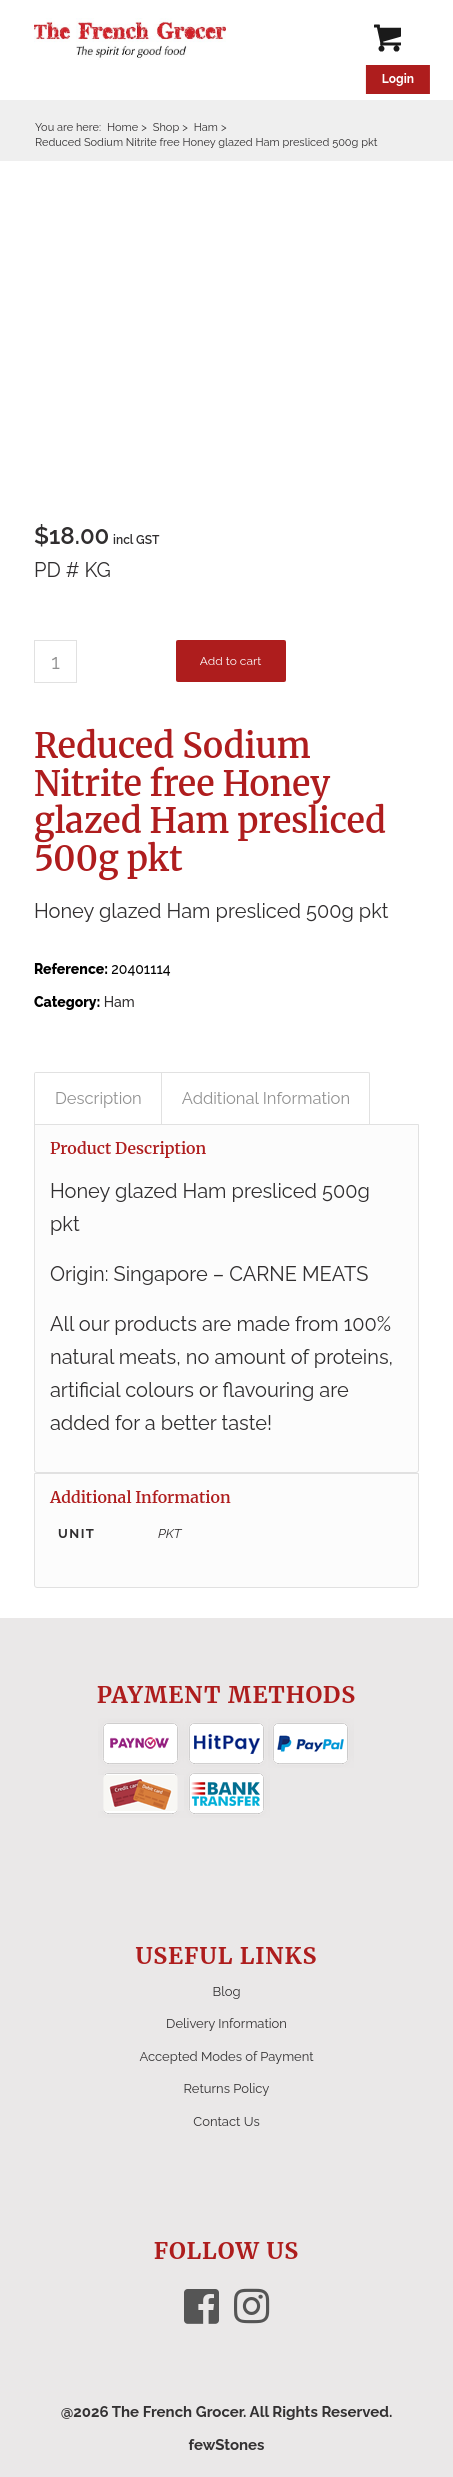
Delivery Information (226, 2023)
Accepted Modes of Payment (226, 2056)
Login (398, 79)
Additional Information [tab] (266, 1098)
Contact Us (226, 2121)
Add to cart (230, 661)
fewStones (226, 2445)
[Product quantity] (55, 661)
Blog (227, 1991)
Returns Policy (227, 2088)
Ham (119, 1002)
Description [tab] (98, 1098)
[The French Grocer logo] (188, 40)
